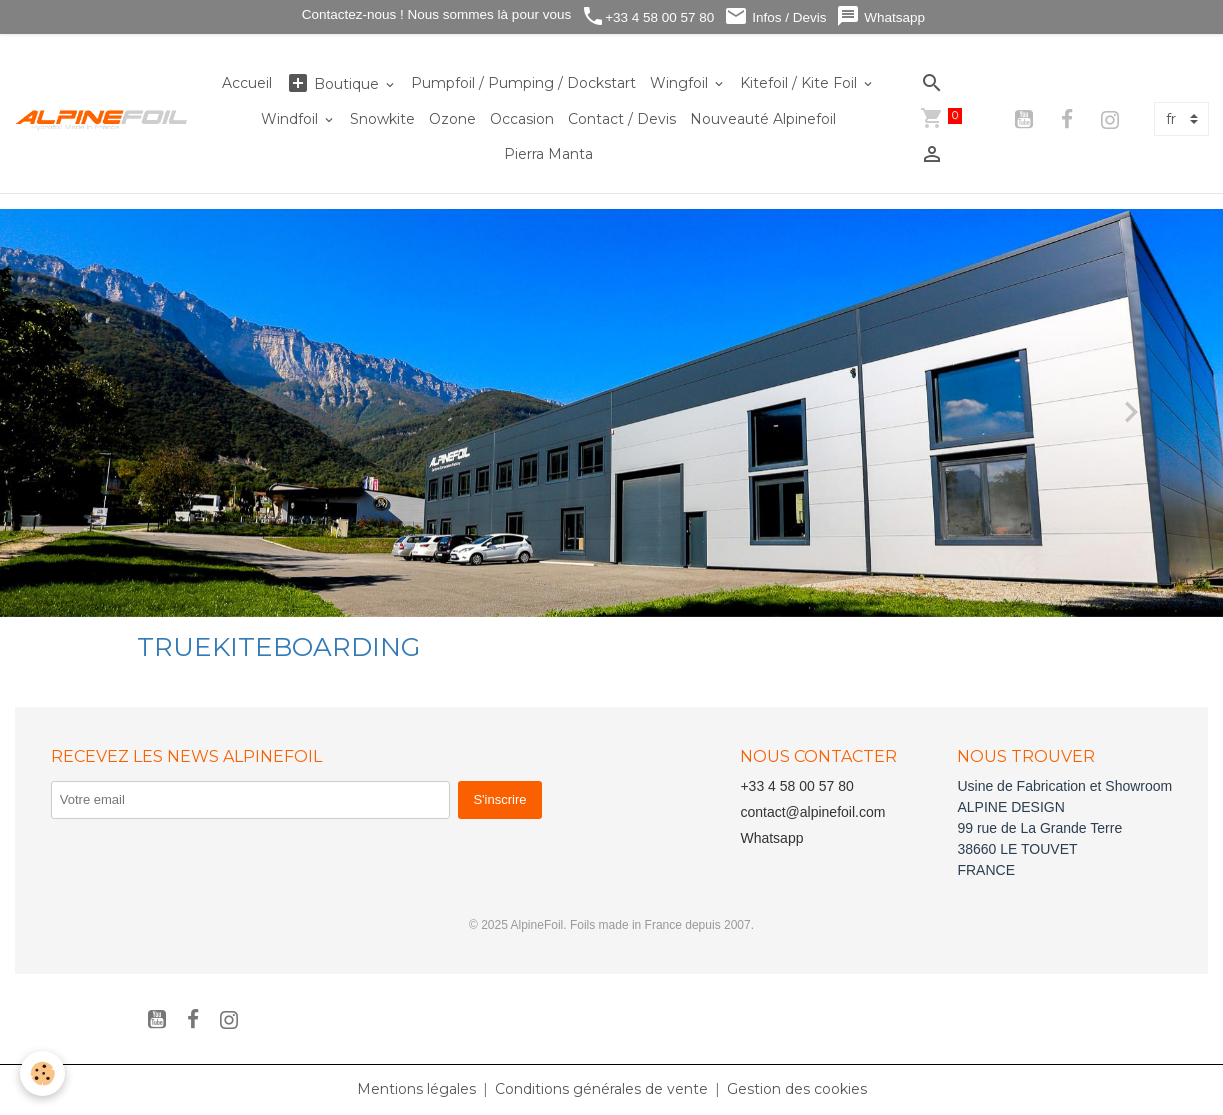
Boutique (334, 83)
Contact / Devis (622, 119)
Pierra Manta (548, 154)
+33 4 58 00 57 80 (647, 16)
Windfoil (291, 119)
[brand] (102, 119)
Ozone (452, 119)
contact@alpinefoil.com (812, 812)
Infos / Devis (775, 16)
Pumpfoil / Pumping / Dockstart (523, 83)
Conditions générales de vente (601, 1089)
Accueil (247, 83)
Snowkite (382, 119)
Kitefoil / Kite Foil (800, 83)
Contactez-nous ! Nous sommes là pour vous (434, 14)
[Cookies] (42, 1073)
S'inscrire (499, 799)
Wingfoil (681, 83)
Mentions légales (416, 1089)
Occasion (522, 119)
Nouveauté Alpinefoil (763, 119)
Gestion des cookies (797, 1089)
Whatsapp (880, 16)
